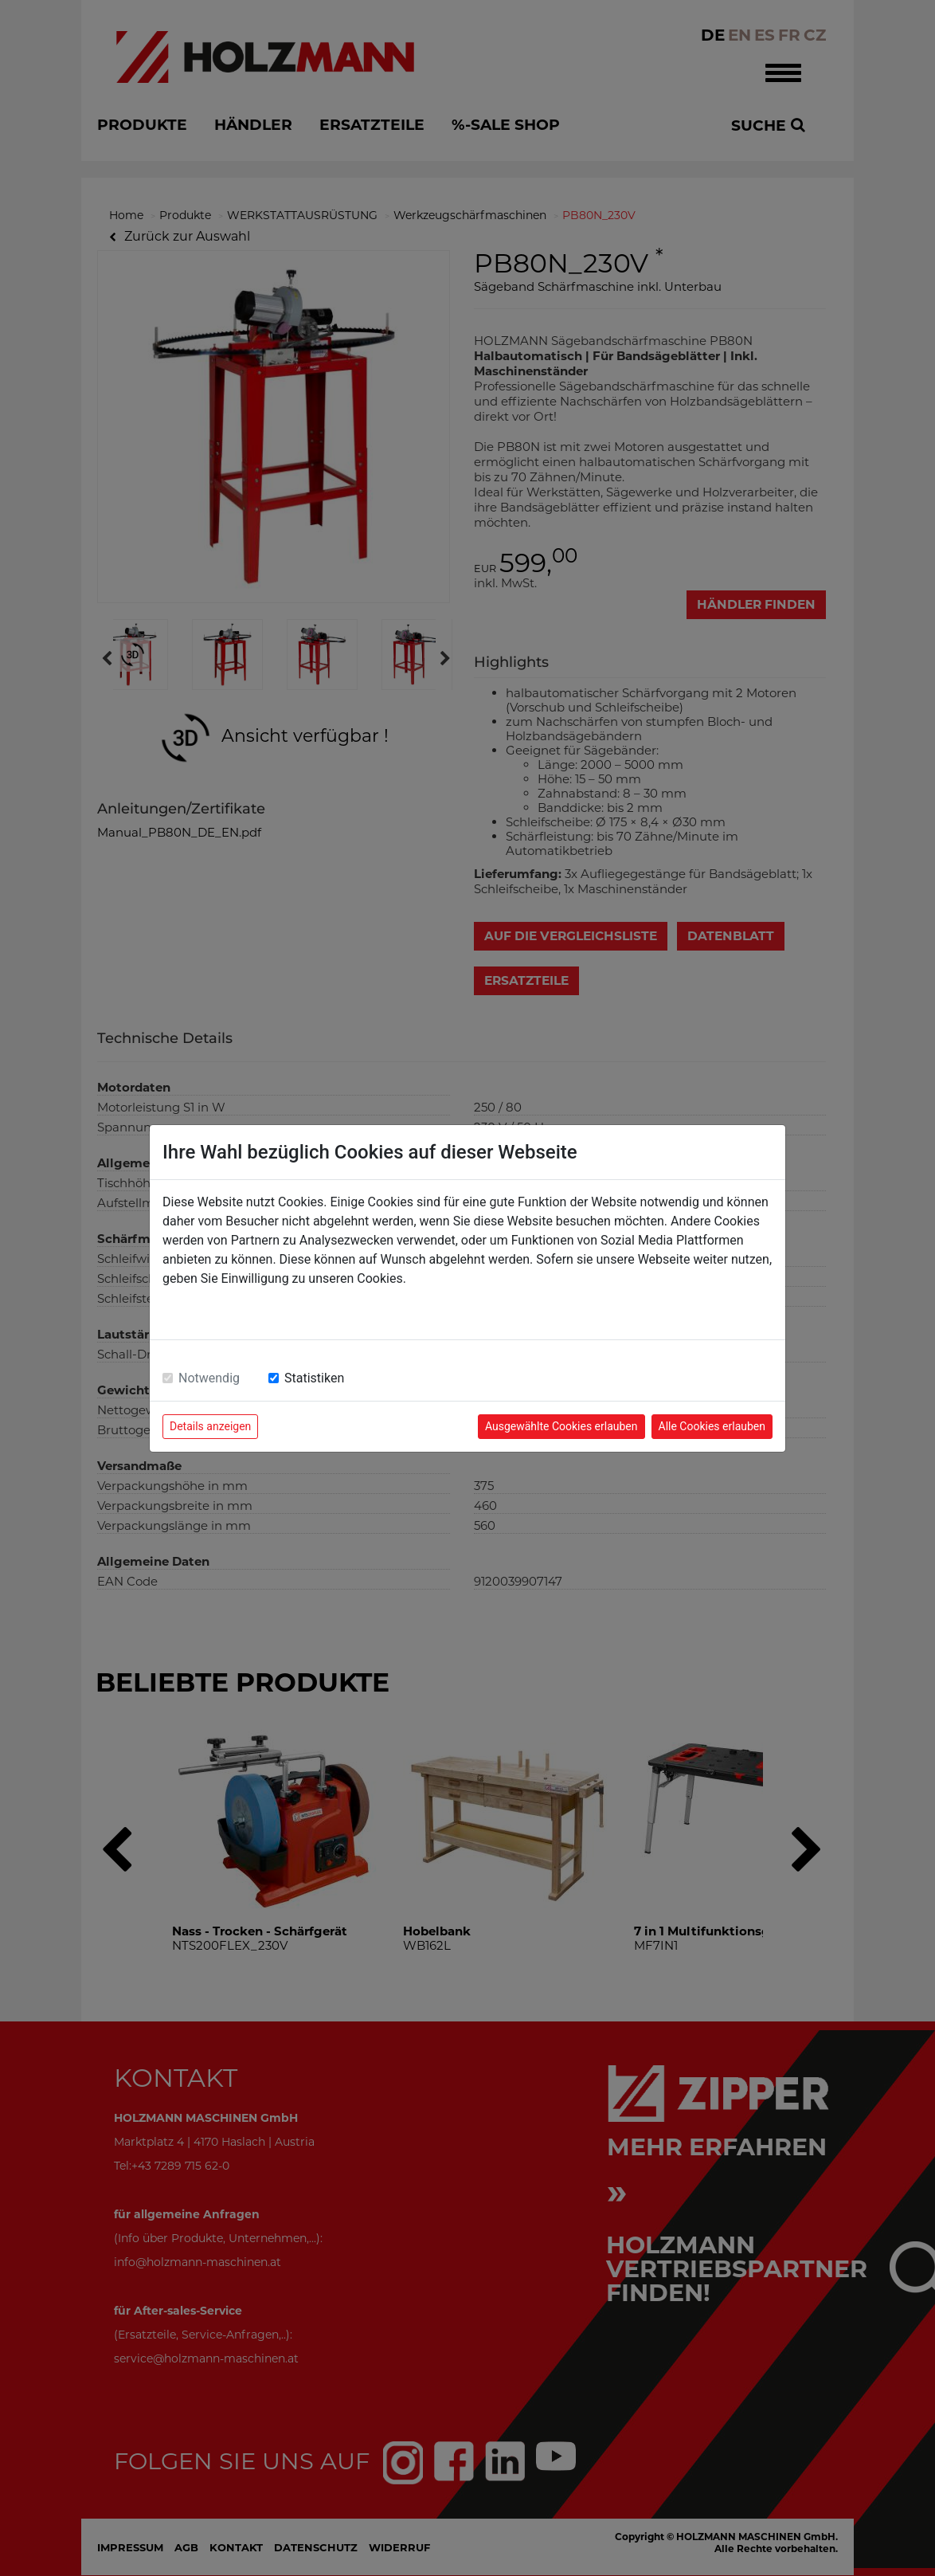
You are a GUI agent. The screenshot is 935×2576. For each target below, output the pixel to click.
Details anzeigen (210, 1426)
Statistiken (314, 1378)
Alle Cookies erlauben (712, 1426)
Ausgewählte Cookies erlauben (561, 1426)
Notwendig (209, 1378)
